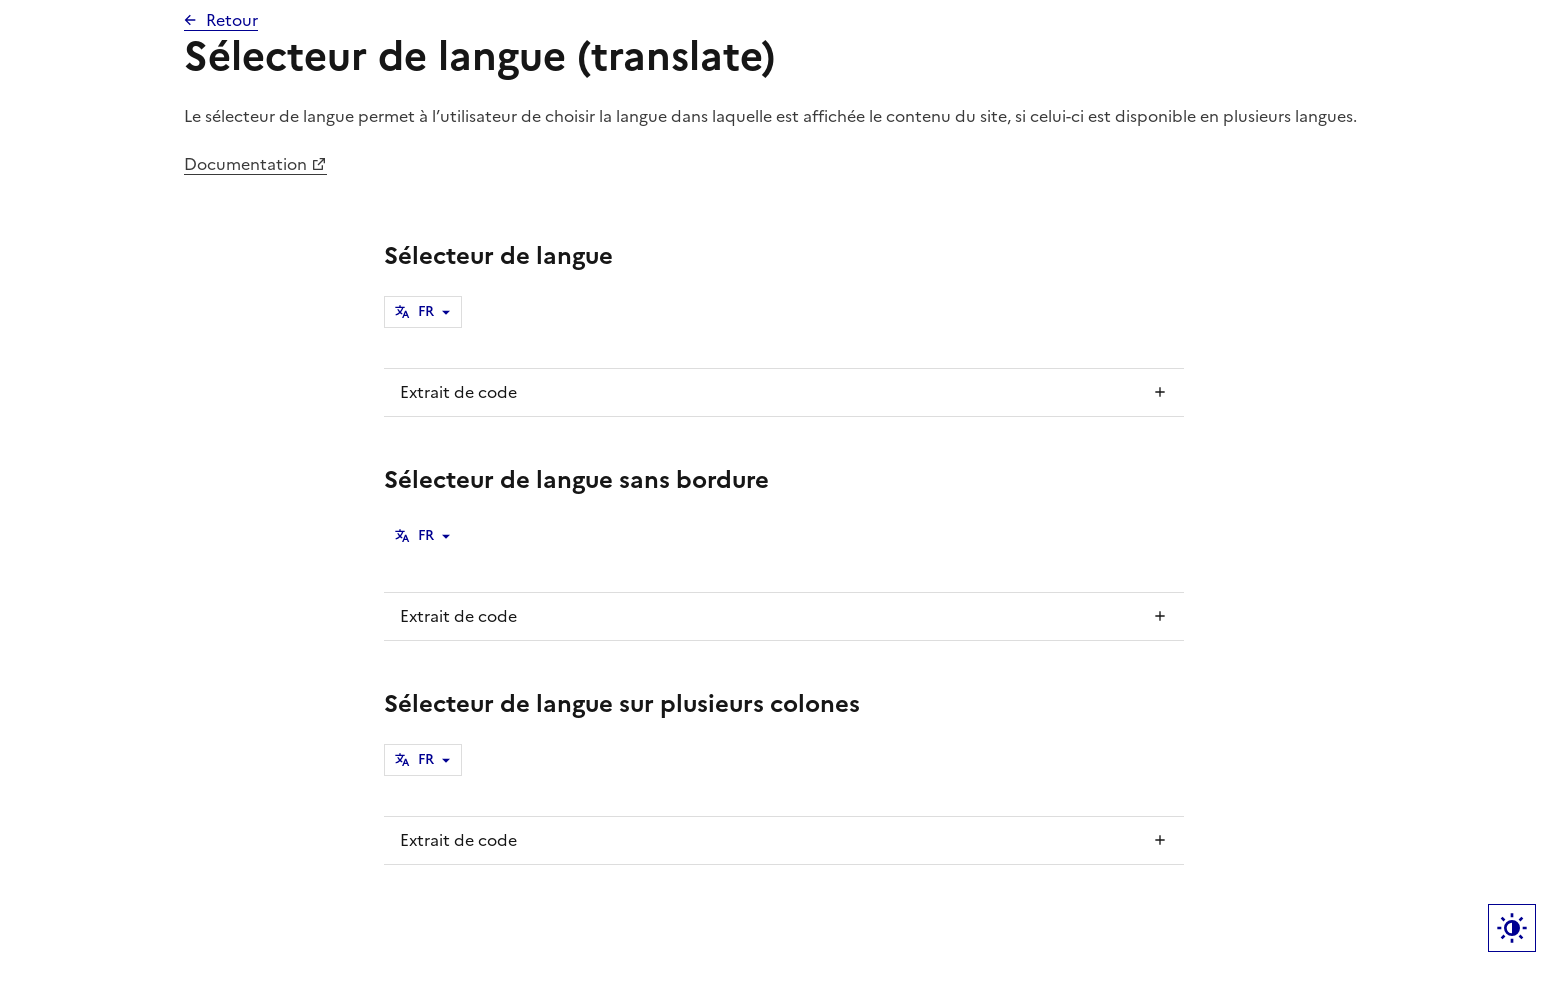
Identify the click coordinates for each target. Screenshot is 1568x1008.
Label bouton (1512, 928)
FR (426, 311)
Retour (232, 20)
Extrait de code (458, 392)
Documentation (245, 164)
